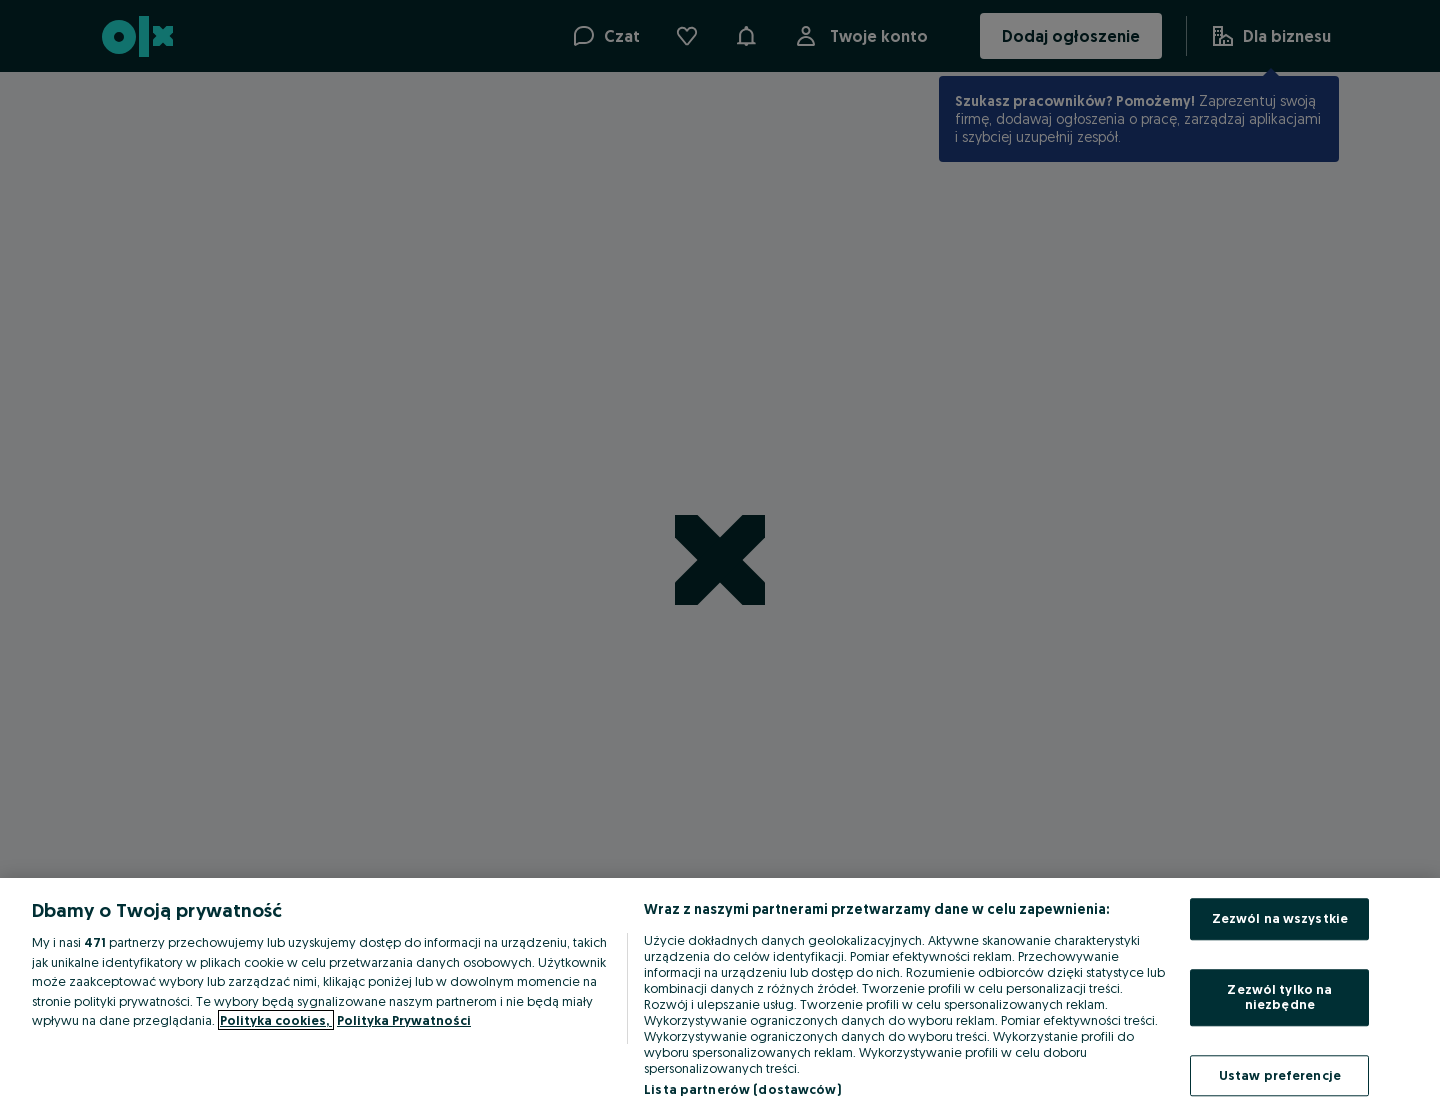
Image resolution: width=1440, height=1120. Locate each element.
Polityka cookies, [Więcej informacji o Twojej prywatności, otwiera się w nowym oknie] (276, 1020)
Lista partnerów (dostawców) (742, 1089)
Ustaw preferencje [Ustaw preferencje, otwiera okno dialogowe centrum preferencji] (1280, 1075)
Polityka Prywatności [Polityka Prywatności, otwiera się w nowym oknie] (404, 1020)
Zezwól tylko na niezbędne (1279, 997)
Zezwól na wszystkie (1280, 918)
